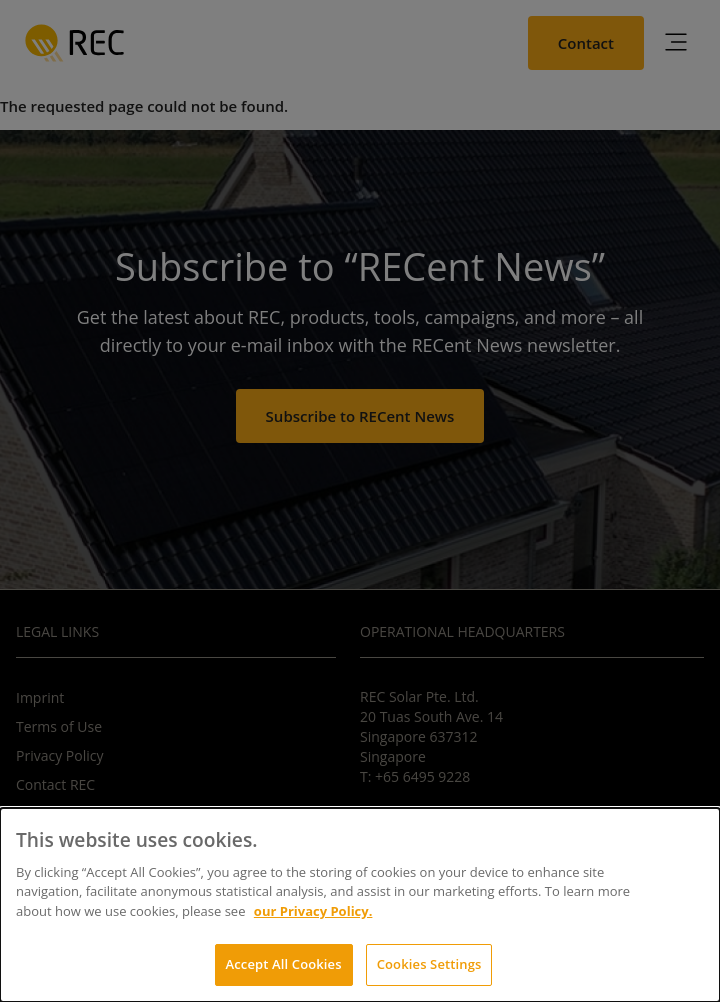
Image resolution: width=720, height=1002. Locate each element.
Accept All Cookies (284, 964)
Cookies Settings (429, 964)
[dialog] (360, 905)
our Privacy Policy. (313, 911)
